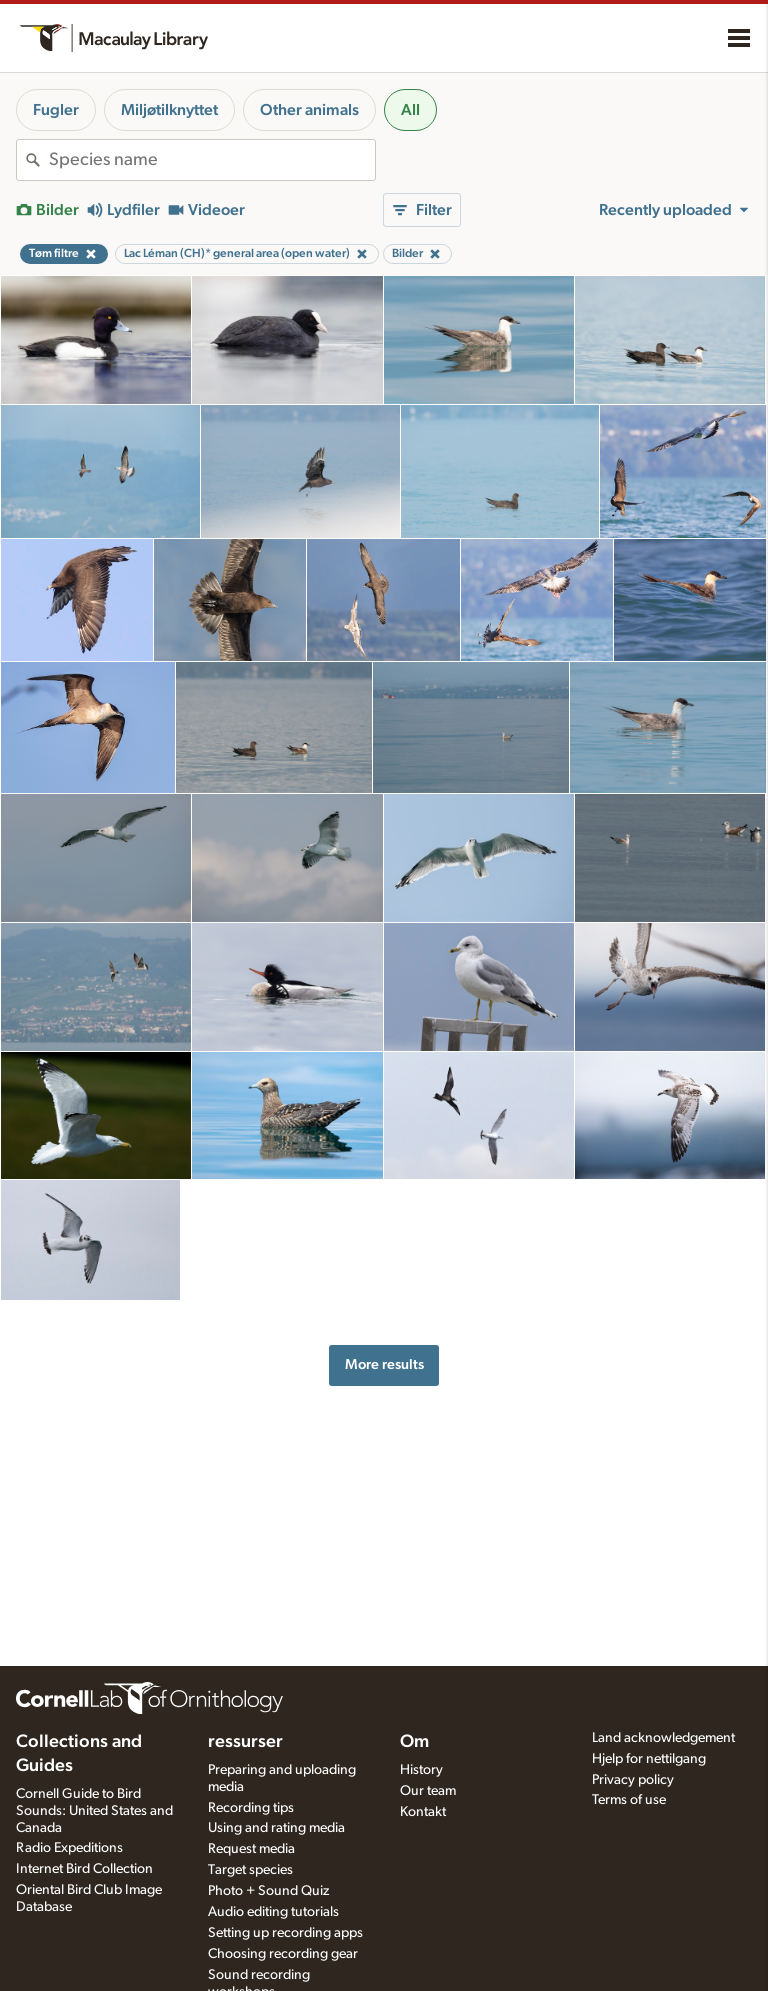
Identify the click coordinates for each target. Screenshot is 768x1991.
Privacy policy (633, 1780)
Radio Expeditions (69, 1848)
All (410, 110)
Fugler (56, 110)
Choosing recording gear (283, 1954)
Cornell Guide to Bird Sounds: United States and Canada (94, 1811)
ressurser (245, 1742)
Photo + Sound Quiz (268, 1891)
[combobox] (212, 160)
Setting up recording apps (285, 1933)
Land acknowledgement (663, 1738)
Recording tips (251, 1808)
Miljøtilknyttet (169, 110)
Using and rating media (276, 1828)
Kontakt (423, 1812)
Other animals (309, 110)
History (421, 1770)
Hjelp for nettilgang (649, 1759)
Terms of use (629, 1800)
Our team (428, 1791)
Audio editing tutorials (273, 1912)
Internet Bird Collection (84, 1869)
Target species (250, 1870)
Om (414, 1742)
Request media (251, 1849)
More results (384, 1364)
